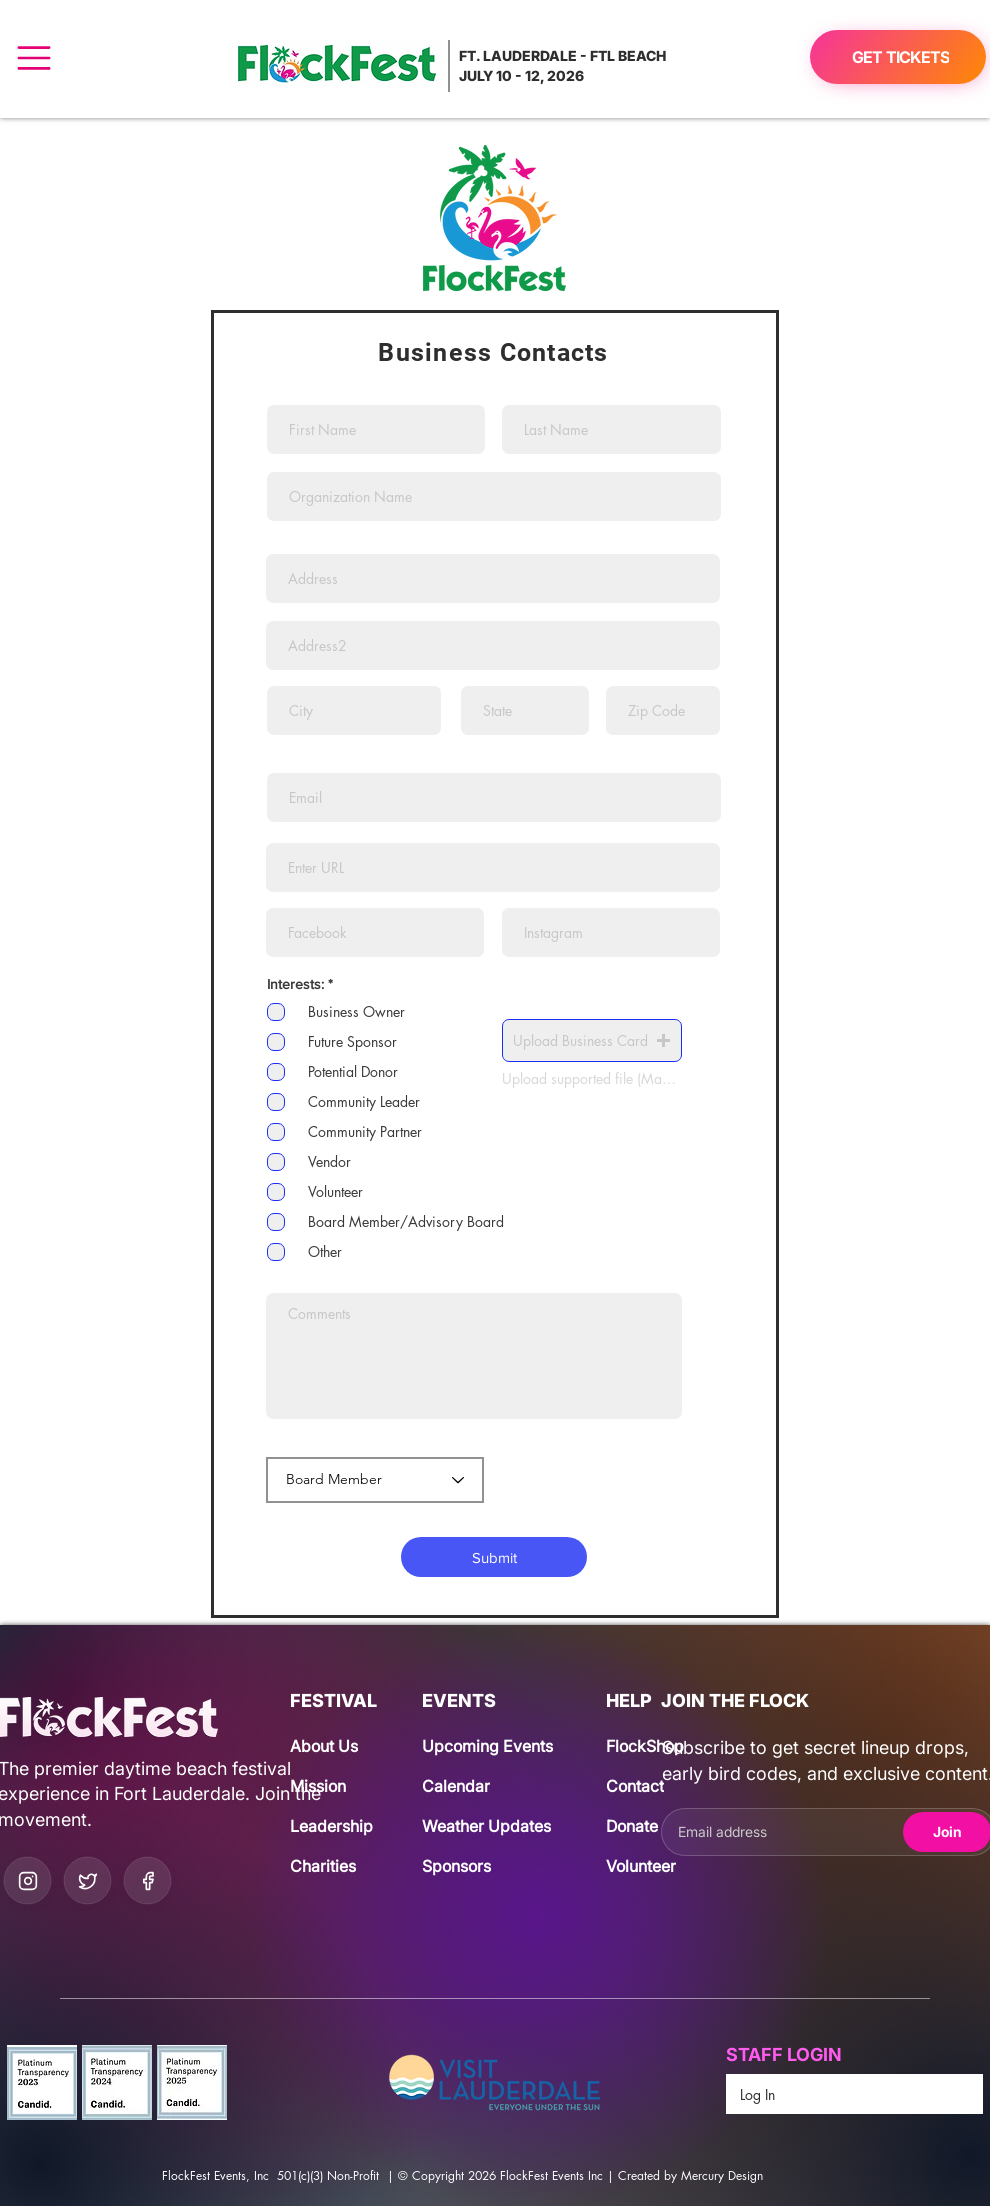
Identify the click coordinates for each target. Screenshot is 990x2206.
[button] (592, 1040)
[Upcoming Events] (495, 1746)
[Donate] (652, 1826)
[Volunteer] (652, 1866)
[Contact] (652, 1786)
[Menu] (33, 57)
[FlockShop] (652, 1746)
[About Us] (336, 1746)
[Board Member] (375, 1480)
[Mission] (336, 1786)
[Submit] (494, 1557)
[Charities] (336, 1866)
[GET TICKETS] (898, 57)
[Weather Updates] (495, 1826)
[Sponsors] (468, 1866)
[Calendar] (472, 1786)
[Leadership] (336, 1826)
